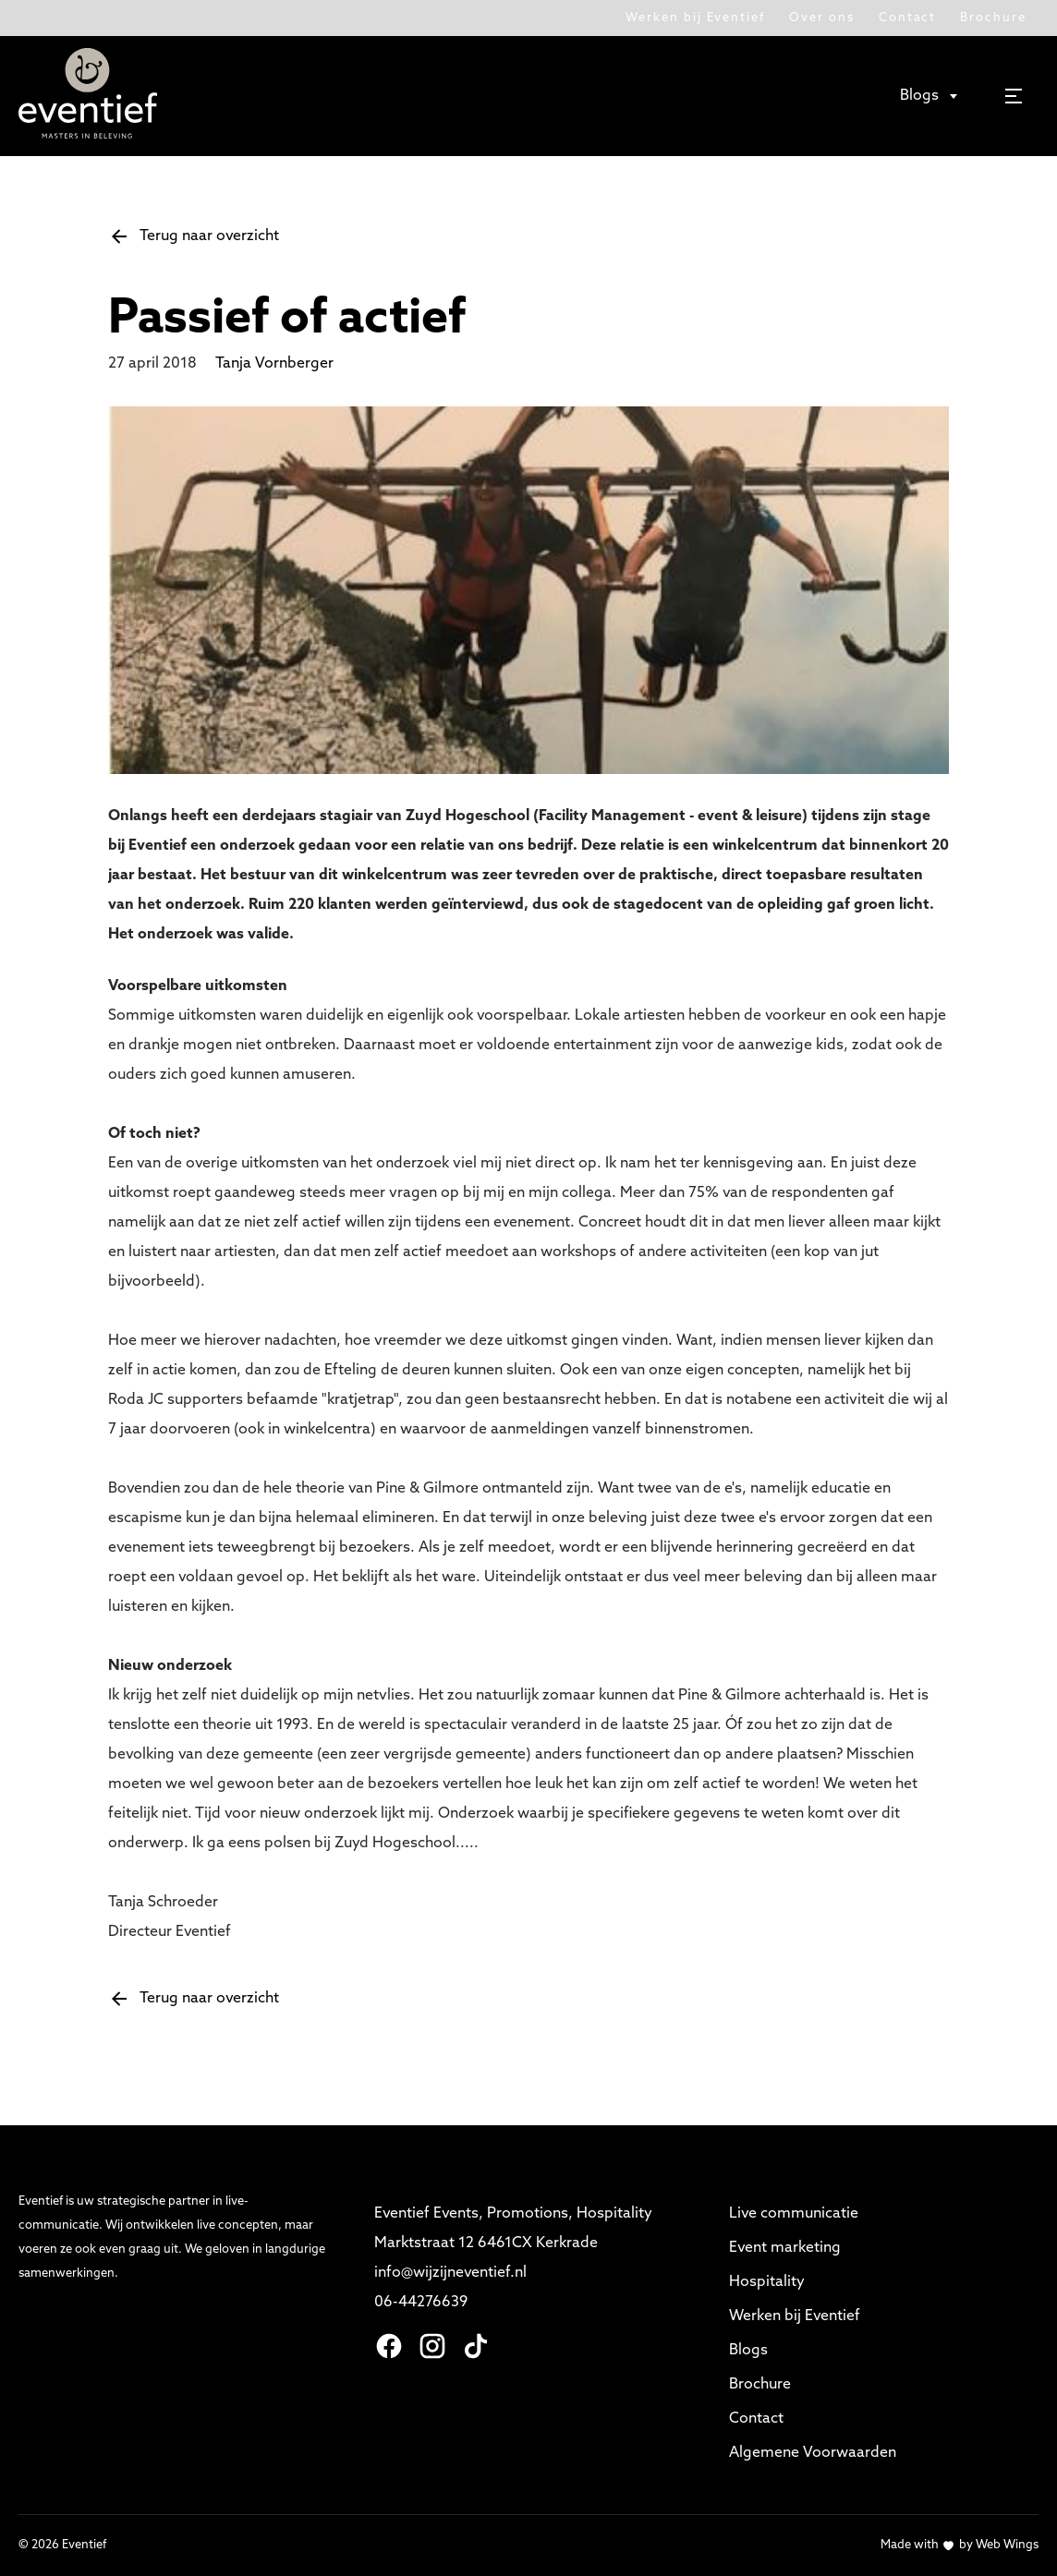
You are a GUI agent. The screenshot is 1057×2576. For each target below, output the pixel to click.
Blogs (748, 2350)
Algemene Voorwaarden (812, 2453)
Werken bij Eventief (695, 18)
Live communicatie (793, 2214)
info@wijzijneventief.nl (452, 2273)
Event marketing (785, 2248)
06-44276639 (421, 2302)
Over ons (822, 18)
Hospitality (767, 2282)
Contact (908, 18)
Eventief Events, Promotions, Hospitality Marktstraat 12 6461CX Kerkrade (515, 2229)
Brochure (993, 18)
